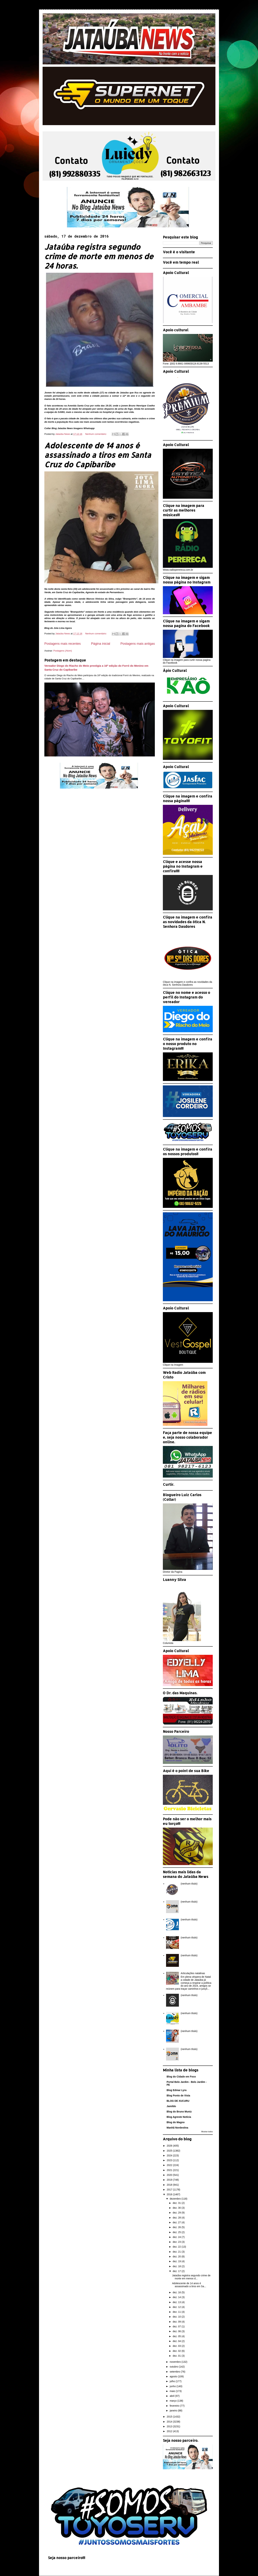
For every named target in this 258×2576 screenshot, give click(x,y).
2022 (170, 2165)
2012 (170, 2431)
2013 (170, 2426)
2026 (170, 2145)
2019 (170, 2179)
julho (173, 2381)
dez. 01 (177, 2355)
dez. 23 (177, 2241)
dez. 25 (177, 2232)
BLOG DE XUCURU (178, 2100)
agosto (174, 2376)
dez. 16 (177, 2292)
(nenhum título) (189, 1883)
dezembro (175, 2198)
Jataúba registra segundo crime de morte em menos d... (191, 2277)
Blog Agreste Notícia (179, 2116)
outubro (174, 2366)
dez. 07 (177, 2326)
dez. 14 (177, 2297)
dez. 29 (177, 2212)
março (173, 2400)
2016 (170, 2194)
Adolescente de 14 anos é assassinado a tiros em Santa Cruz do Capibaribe (97, 455)
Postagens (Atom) (62, 650)
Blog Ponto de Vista (178, 2095)
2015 (170, 2416)
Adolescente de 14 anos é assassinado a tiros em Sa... (189, 2285)
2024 (170, 2155)
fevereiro (175, 2405)
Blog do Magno (176, 2122)
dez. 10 (177, 2316)
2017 (170, 2189)
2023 (170, 2160)
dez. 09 (177, 2321)
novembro (175, 2361)
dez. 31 (177, 2203)
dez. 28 (177, 2217)
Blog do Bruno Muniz (179, 2111)
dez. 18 (177, 2266)
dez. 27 (177, 2222)
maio (173, 2391)
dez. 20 (177, 2256)
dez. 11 (177, 2311)
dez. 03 (177, 2345)
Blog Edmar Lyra (177, 2090)
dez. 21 (177, 2251)
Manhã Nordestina (177, 2127)
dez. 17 (177, 2271)
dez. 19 (177, 2261)
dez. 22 (177, 2246)
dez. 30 (177, 2207)
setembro (175, 2371)
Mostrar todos (207, 2131)
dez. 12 (177, 2307)
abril (172, 2395)
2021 (170, 2170)
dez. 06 (177, 2331)
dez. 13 (177, 2302)
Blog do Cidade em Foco (181, 2076)
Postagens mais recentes (62, 643)
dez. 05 (177, 2336)
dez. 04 (177, 2341)
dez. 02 (177, 2350)
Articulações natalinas (193, 1973)
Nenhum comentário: (96, 434)
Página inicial (100, 643)
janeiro (174, 2410)
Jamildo (171, 2106)
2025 (170, 2150)
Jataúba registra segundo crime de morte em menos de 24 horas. (98, 256)
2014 (170, 2421)
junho (173, 2386)
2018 (170, 2184)
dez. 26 (177, 2227)
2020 (170, 2175)
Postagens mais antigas (137, 643)
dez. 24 (177, 2237)
